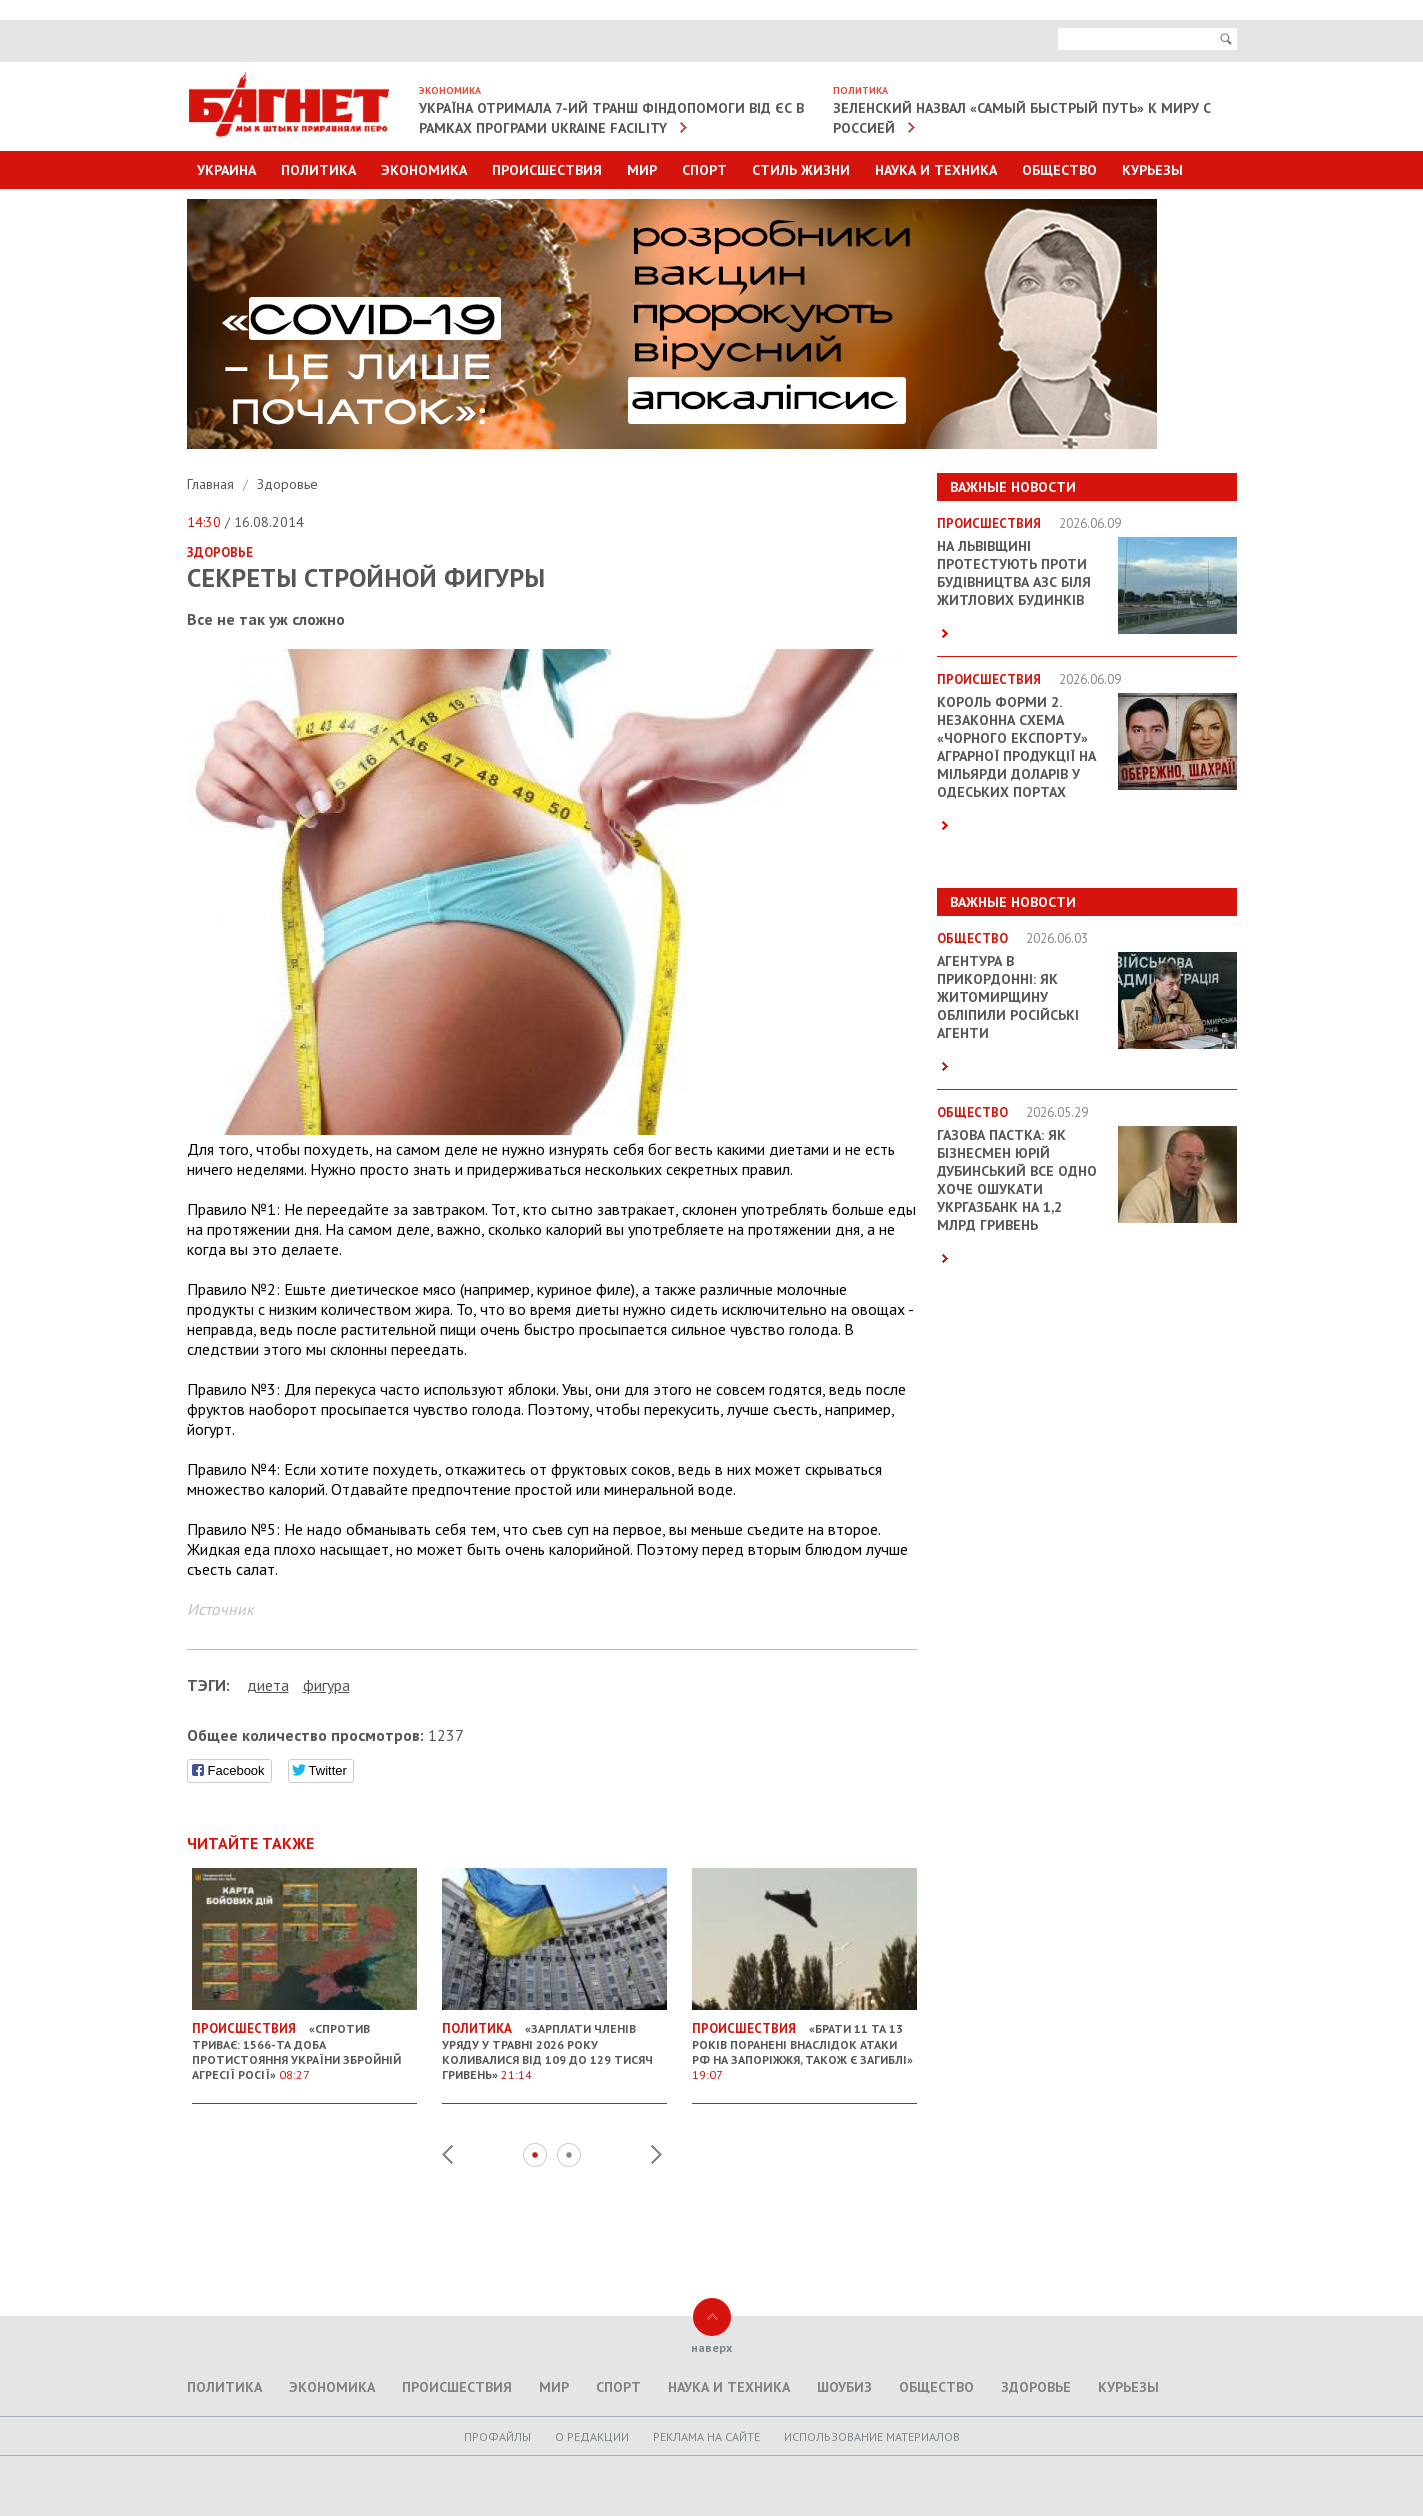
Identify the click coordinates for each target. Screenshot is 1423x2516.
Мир (642, 170)
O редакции (592, 2436)
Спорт (704, 170)
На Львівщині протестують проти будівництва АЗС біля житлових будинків (1014, 573)
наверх (711, 2347)
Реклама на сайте (706, 2436)
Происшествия (547, 170)
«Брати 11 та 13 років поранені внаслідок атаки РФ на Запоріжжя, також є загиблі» (804, 2043)
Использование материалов (872, 2436)
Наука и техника (936, 170)
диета (268, 1685)
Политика (318, 170)
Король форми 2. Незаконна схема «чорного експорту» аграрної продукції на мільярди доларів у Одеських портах (1016, 747)
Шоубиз (844, 2387)
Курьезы (1152, 170)
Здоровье (287, 484)
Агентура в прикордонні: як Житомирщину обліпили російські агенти (1008, 997)
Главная (212, 484)
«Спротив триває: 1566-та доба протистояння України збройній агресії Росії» (304, 2043)
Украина (226, 170)
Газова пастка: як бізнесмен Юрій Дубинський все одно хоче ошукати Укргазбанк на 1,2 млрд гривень (1017, 1180)
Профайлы (497, 2436)
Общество (1059, 170)
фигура (326, 1685)
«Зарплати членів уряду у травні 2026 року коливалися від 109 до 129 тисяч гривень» (554, 2043)
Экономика (424, 170)
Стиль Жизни (801, 170)
